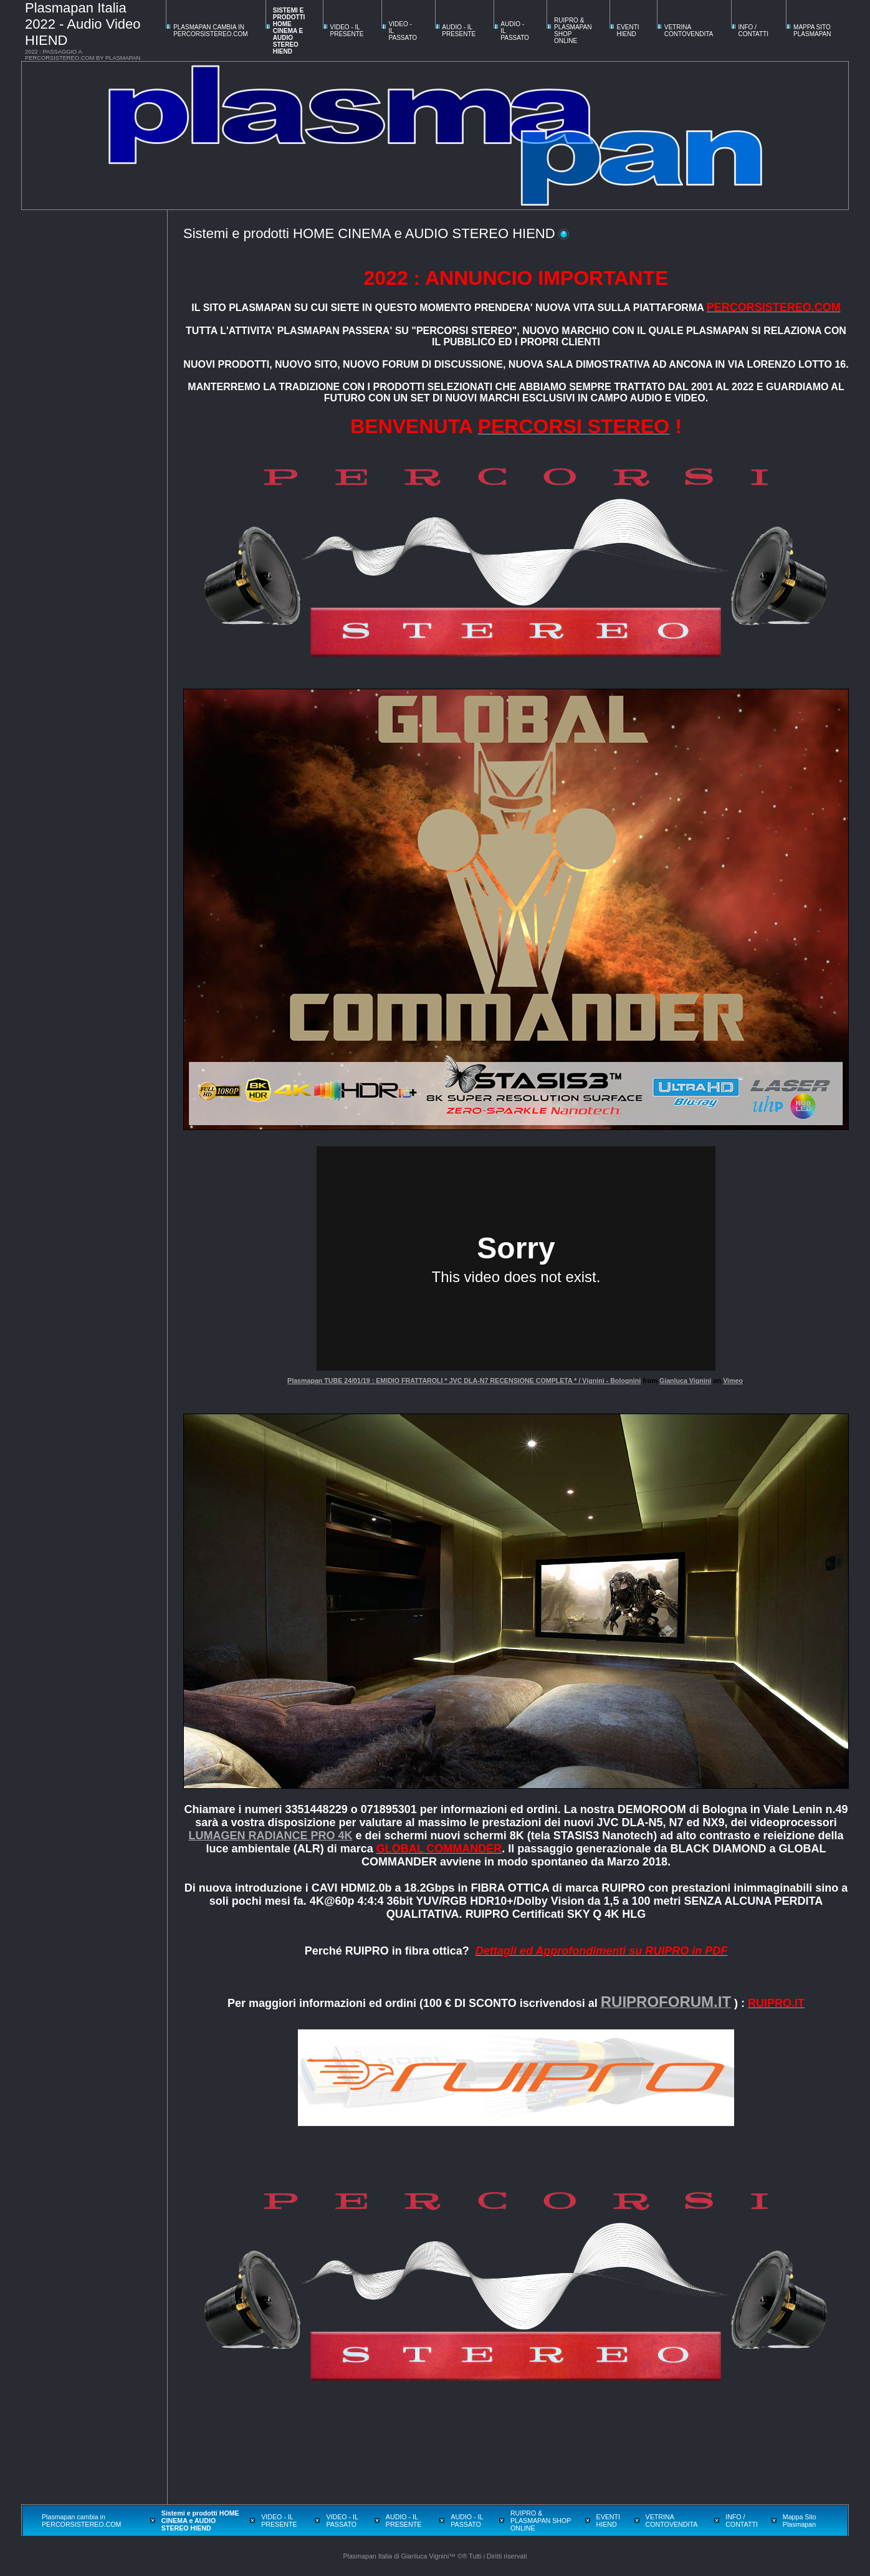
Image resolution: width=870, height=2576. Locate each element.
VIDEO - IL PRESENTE (347, 30)
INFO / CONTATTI (753, 30)
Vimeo (733, 1380)
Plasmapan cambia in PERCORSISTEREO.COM (210, 30)
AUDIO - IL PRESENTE (459, 30)
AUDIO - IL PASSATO (467, 2520)
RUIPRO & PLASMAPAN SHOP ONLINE (540, 2520)
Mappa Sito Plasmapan (812, 30)
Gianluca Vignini (685, 1380)
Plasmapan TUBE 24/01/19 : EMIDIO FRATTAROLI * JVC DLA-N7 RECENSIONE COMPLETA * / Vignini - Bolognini (464, 1380)
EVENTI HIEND (628, 30)
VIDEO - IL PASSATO (342, 2520)
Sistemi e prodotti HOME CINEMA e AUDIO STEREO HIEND (289, 31)
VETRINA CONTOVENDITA (689, 30)
